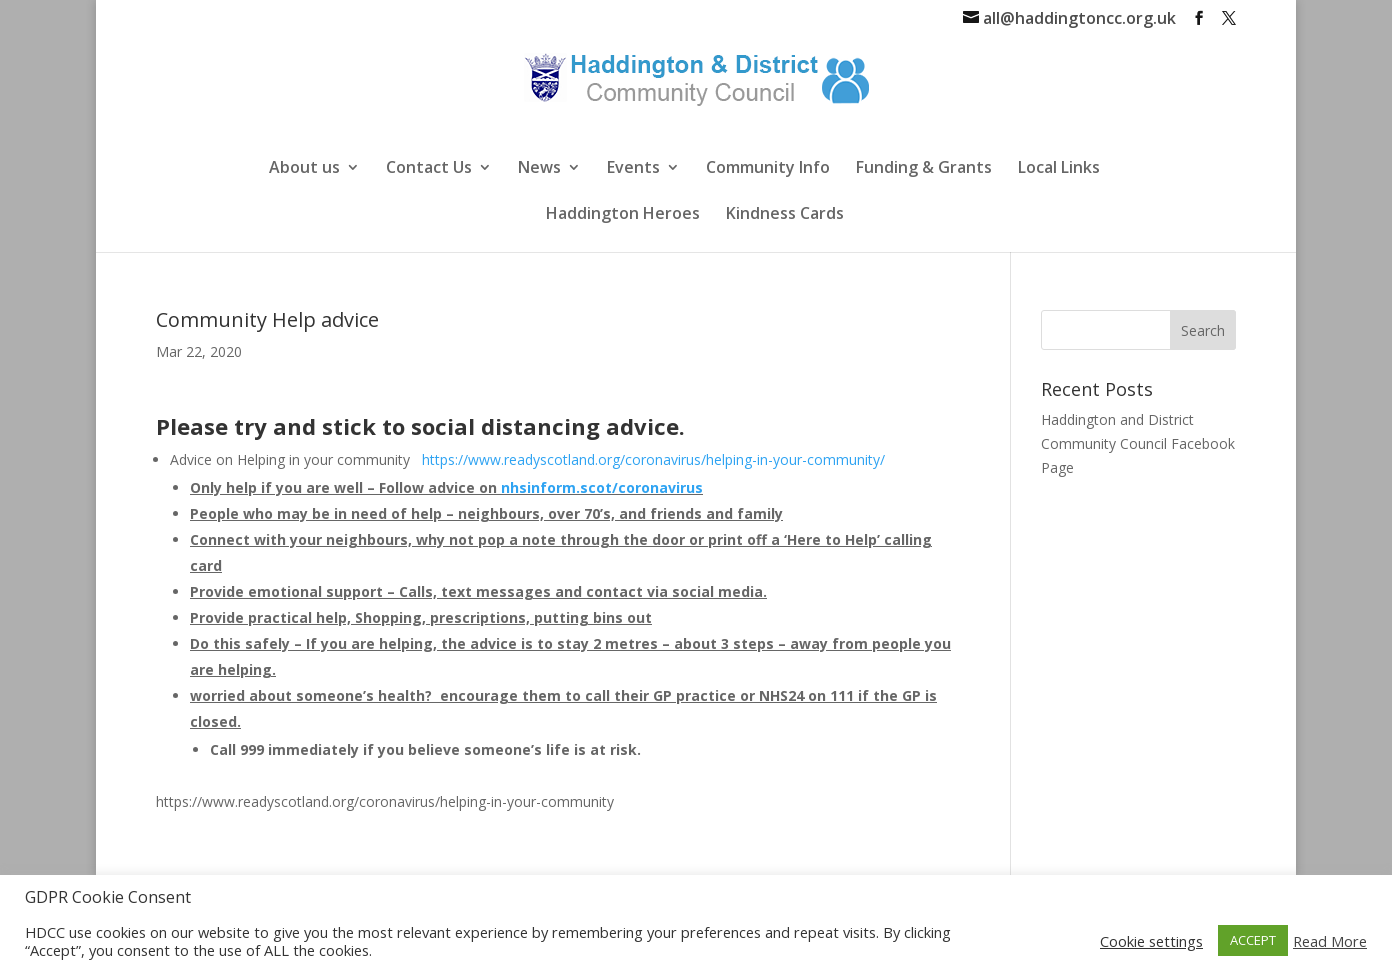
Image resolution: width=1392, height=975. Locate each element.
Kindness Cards (785, 215)
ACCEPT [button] (1253, 940)
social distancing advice (542, 426)
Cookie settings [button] (1151, 941)
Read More (1330, 941)
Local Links (1059, 169)
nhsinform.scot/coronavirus (602, 487)
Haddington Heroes (623, 215)
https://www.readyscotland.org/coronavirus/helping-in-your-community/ (651, 459)
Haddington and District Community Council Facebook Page (1138, 443)
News (539, 169)
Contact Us (429, 169)
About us (304, 169)
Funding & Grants (924, 169)
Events (633, 169)
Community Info (768, 169)
